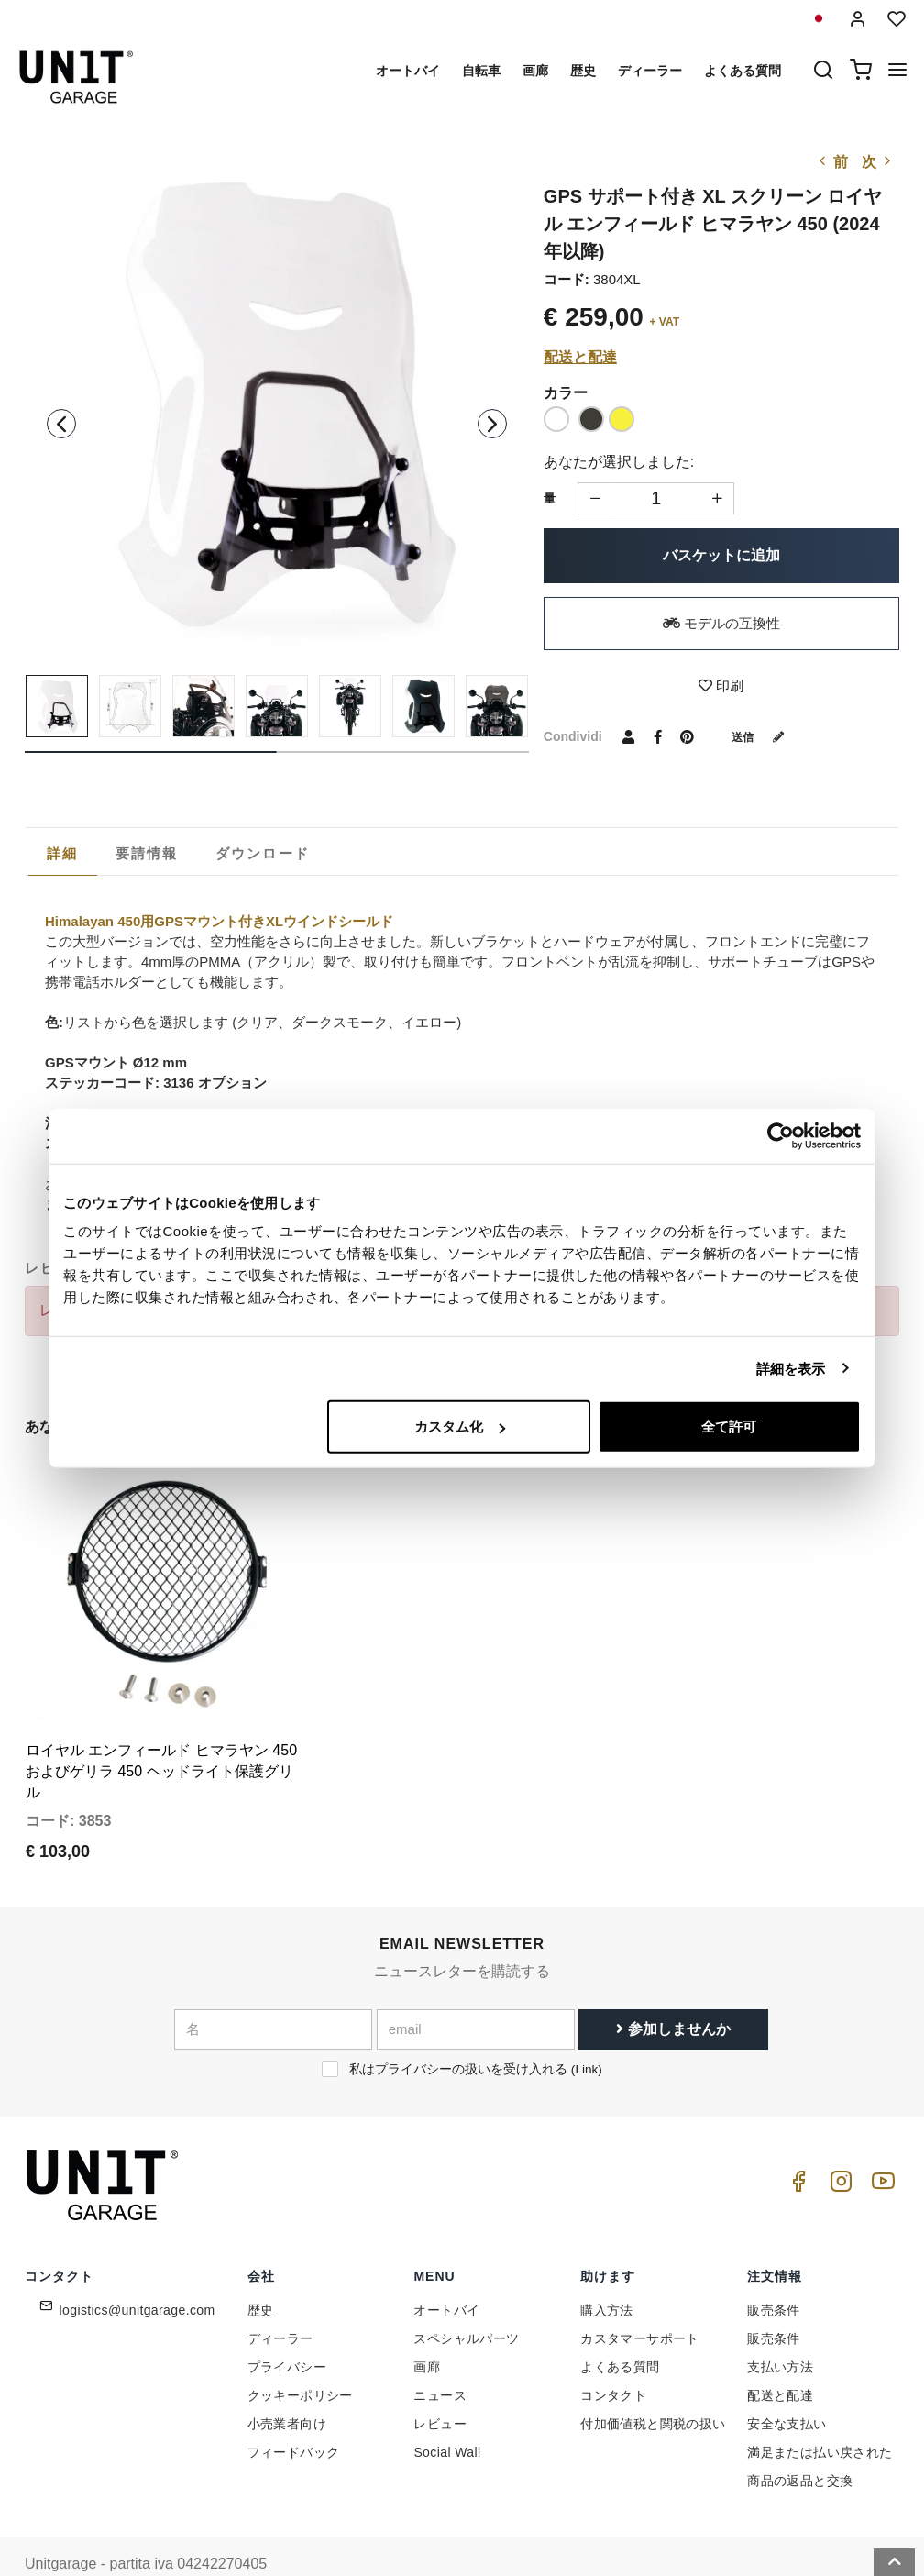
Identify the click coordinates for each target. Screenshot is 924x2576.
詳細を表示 (791, 1368)
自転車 (481, 70)
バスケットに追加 (721, 555)
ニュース (440, 2359)
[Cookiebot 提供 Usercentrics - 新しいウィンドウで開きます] (780, 1135)
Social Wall (446, 2416)
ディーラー (650, 70)
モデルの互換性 (721, 623)
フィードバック (294, 2416)
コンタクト (613, 2359)
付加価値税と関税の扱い (652, 2388)
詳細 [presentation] (63, 853)
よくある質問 (742, 70)
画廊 (535, 70)
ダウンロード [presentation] (263, 853)
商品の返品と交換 (799, 2445)
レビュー (440, 2388)
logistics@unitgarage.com (137, 2274)
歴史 (583, 70)
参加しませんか (673, 1994)
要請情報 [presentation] (147, 853)
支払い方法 (780, 2331)
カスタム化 (459, 1426)
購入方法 (606, 2274)
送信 (765, 736)
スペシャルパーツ (466, 2302)
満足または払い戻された (819, 2416)
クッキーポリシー (300, 2359)
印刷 (720, 685)
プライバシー (287, 2331)
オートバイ (408, 70)
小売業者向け (287, 2388)
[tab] (62, 854)
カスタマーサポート (639, 2302)
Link (586, 2034)
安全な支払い (786, 2388)
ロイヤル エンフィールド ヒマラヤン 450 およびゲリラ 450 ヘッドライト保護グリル (161, 1735)
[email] (476, 1994)
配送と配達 (580, 357)
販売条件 (773, 2274)
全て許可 (728, 1426)
